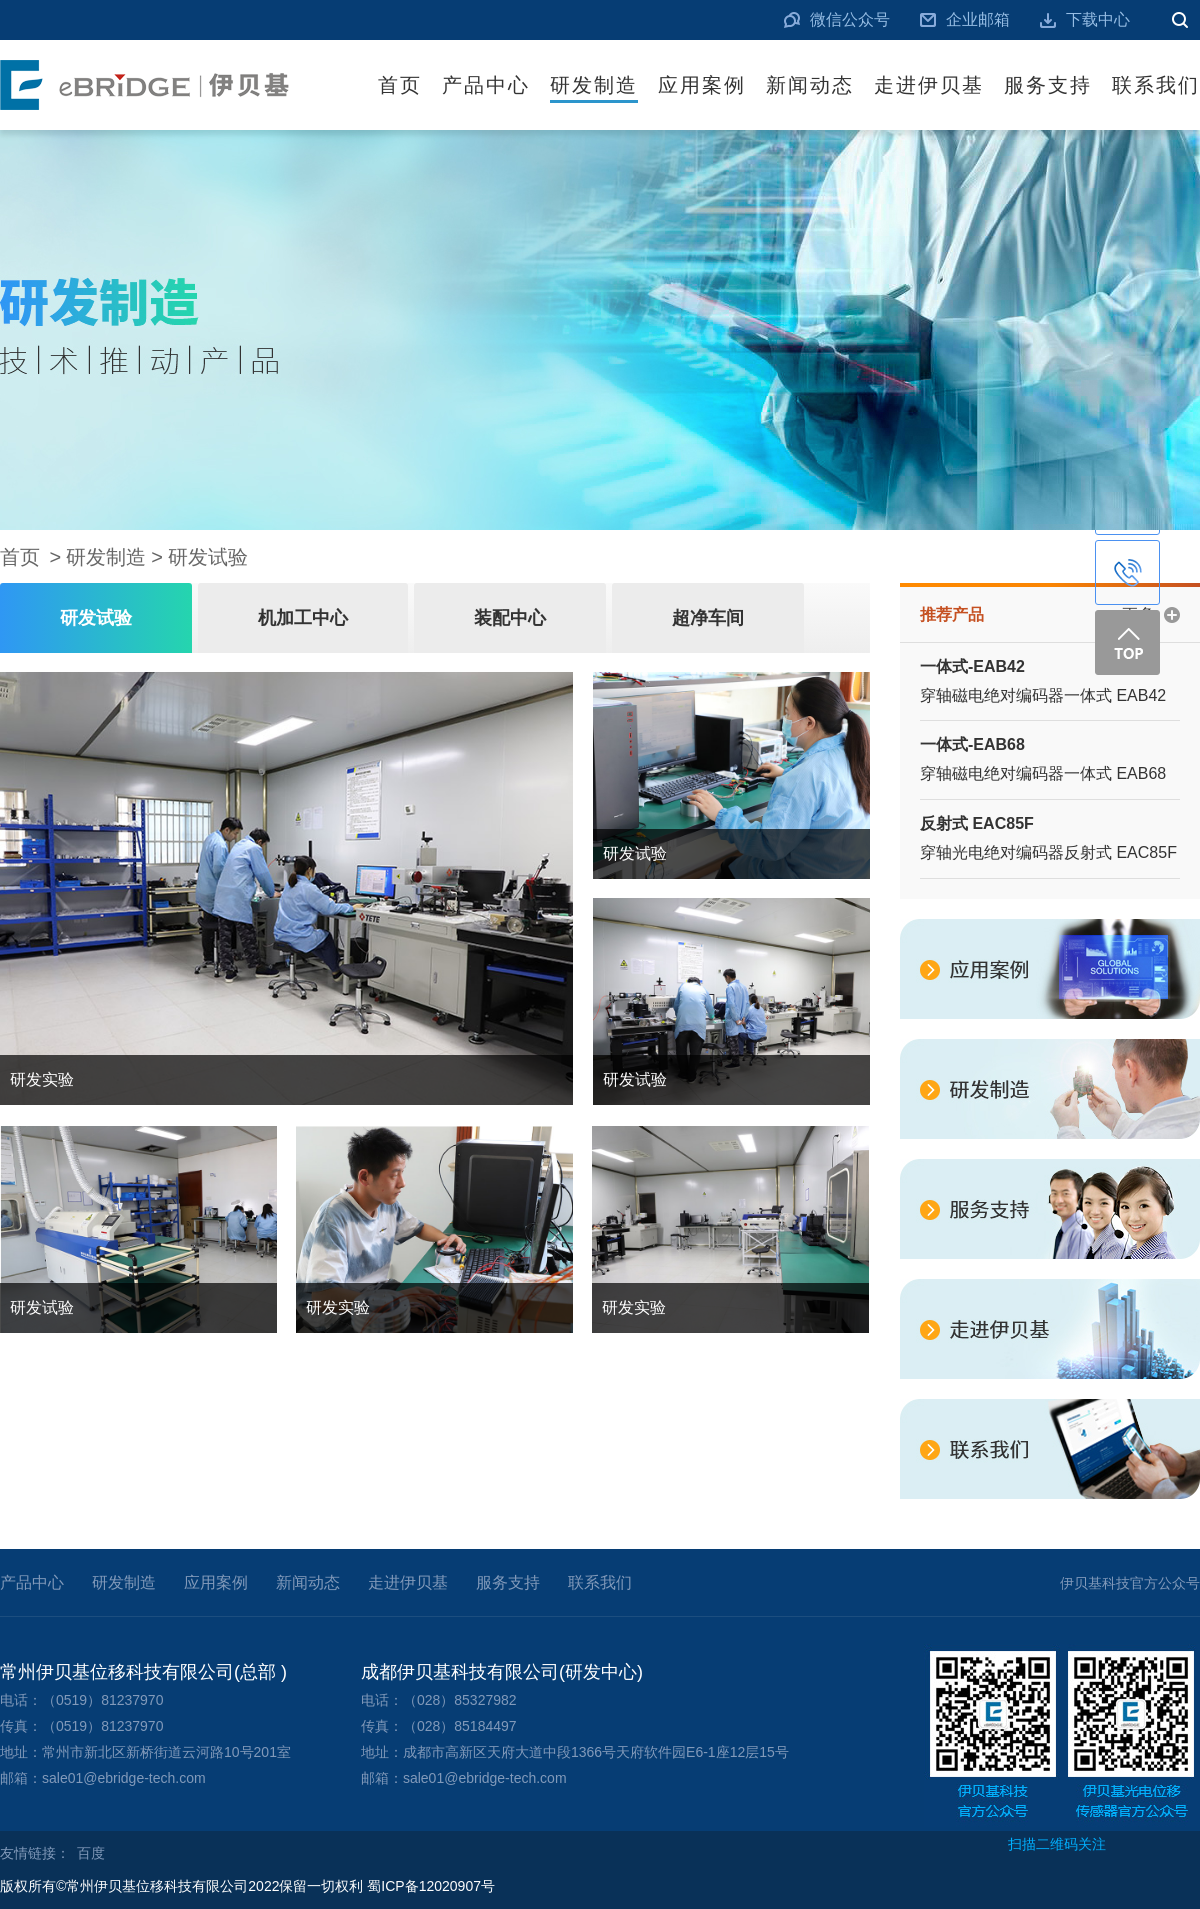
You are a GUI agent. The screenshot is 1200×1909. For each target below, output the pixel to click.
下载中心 (1098, 19)
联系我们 (1156, 85)
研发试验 (208, 557)
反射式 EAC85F (977, 823)
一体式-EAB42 (972, 666)
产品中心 (486, 85)
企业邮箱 (978, 19)
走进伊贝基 (929, 85)
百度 (91, 1853)
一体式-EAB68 (972, 744)
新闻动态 (810, 85)
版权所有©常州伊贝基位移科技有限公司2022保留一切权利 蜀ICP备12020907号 (247, 1886)
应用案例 (702, 85)
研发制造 (594, 85)
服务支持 (1048, 85)
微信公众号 (850, 19)
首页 (400, 85)
